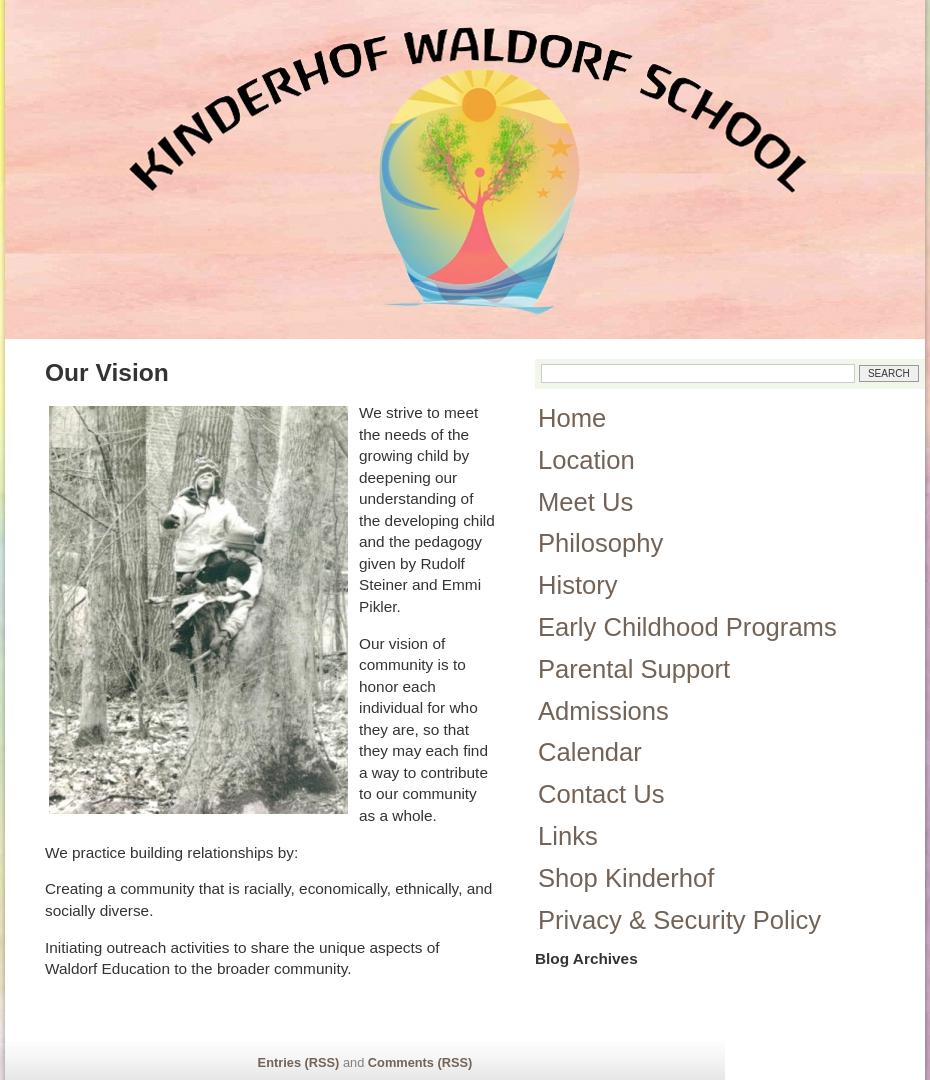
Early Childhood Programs (687, 627)
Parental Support (634, 669)
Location (586, 460)
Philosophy (600, 543)
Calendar (590, 752)
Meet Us (585, 502)
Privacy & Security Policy (679, 920)
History (578, 585)
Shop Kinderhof (626, 878)
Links (568, 836)
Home (572, 418)
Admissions (603, 711)
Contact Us (601, 794)
